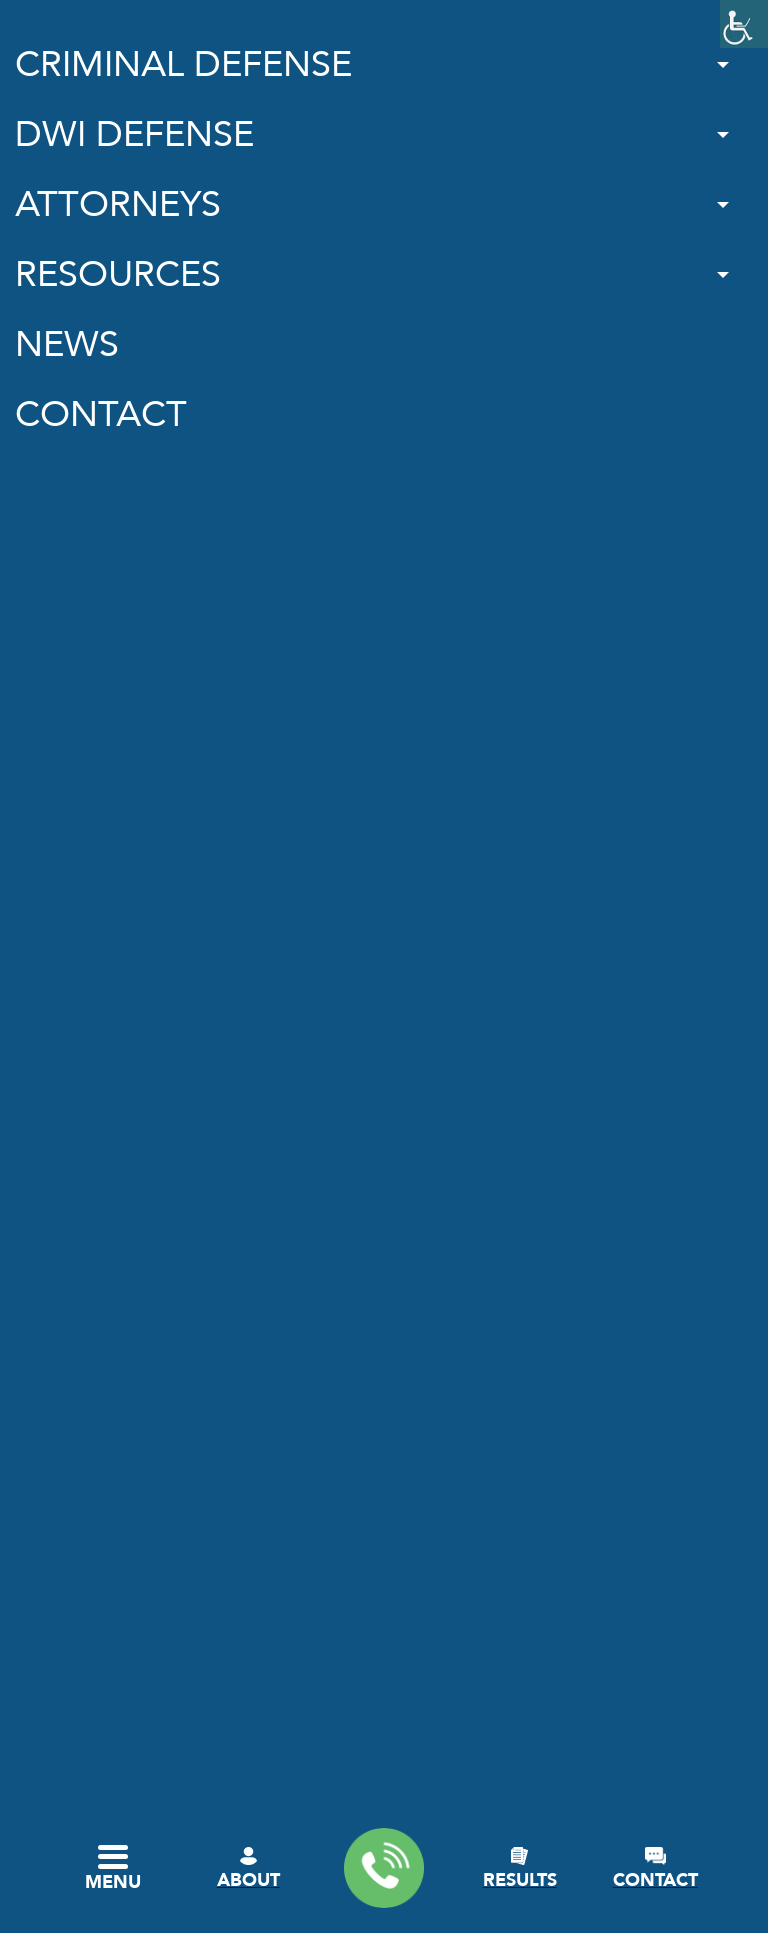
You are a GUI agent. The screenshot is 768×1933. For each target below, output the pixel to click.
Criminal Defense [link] (183, 64)
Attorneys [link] (118, 204)
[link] (744, 24)
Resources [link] (118, 274)
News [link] (67, 344)
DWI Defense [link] (134, 134)
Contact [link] (101, 414)
